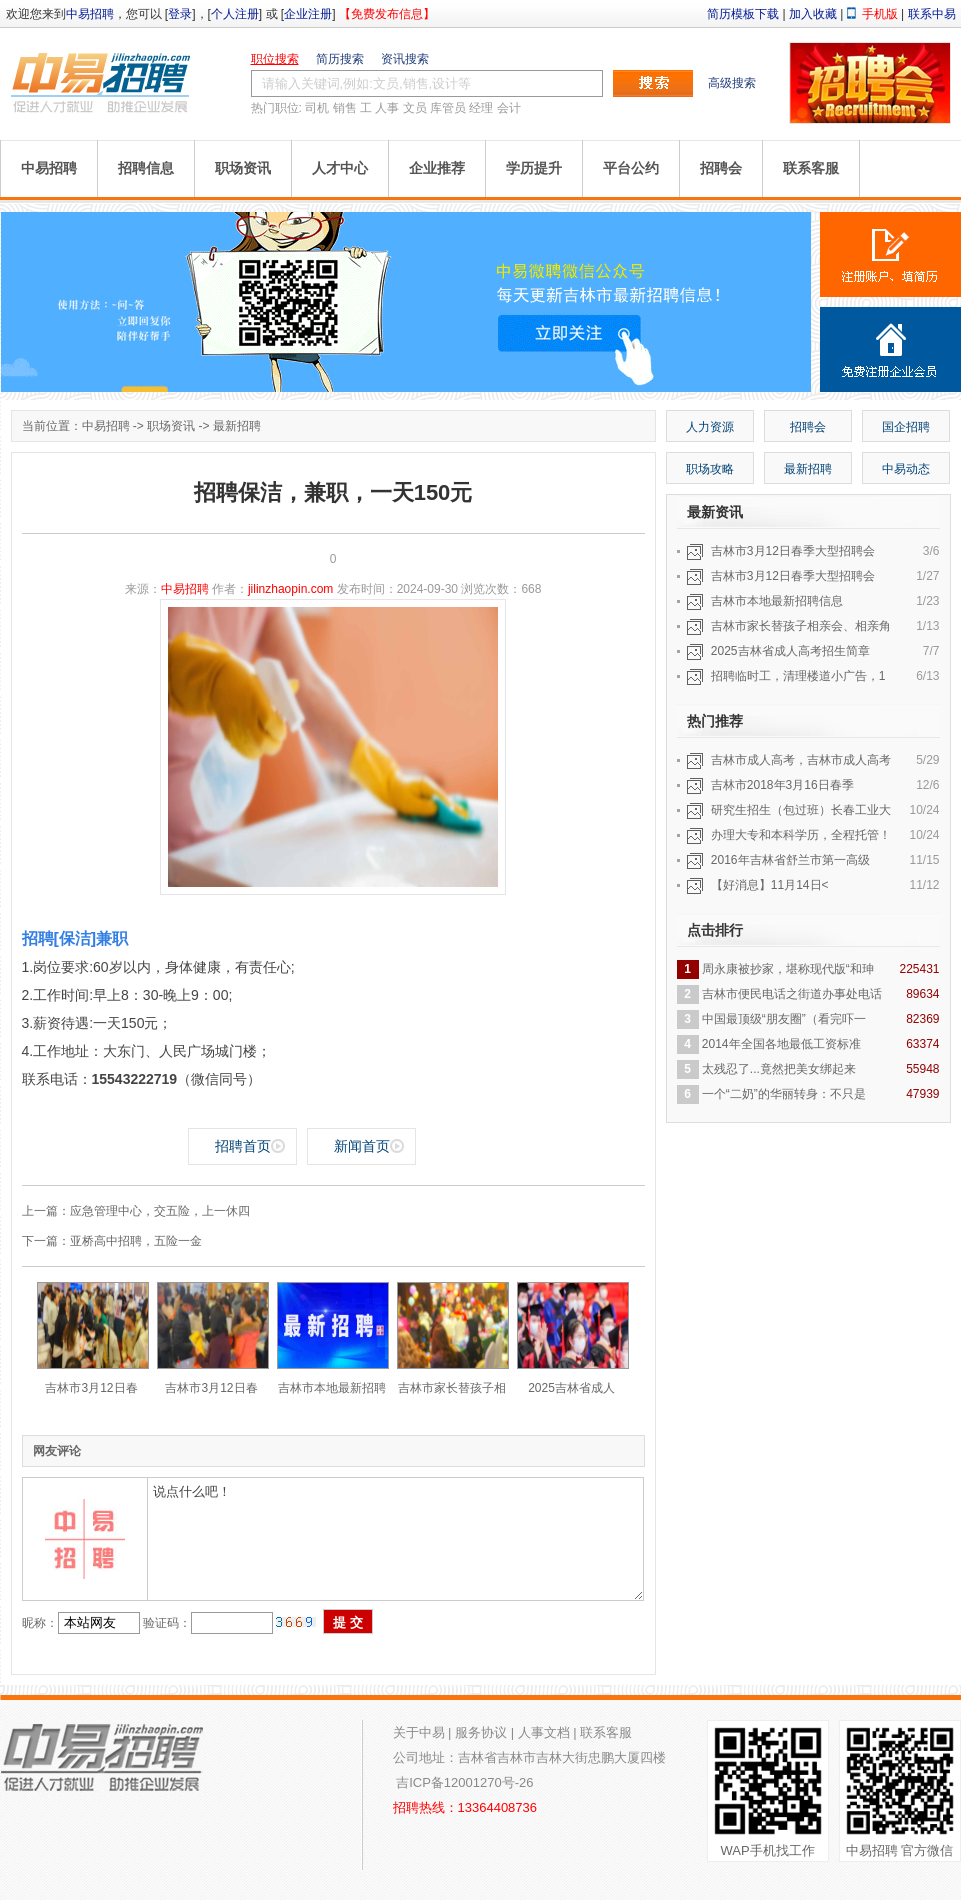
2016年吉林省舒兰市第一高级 (790, 860)
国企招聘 (906, 427)
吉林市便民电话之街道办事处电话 (792, 994)
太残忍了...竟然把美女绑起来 (779, 1069)
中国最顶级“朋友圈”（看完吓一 (784, 1019)
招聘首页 (243, 1146)
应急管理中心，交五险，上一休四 (160, 1211)
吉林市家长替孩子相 (452, 1388)
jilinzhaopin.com (290, 589)
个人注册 (235, 14)
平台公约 (631, 168)
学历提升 (534, 168)
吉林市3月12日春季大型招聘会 (793, 551)
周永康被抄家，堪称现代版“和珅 (788, 969)
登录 (180, 14)
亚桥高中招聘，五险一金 (136, 1241)
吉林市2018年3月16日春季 (782, 785)
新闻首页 (362, 1146)
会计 (509, 108)
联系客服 (811, 168)
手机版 (880, 14)
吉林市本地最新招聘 (332, 1388)
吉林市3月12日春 (91, 1388)
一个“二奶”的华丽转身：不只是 (784, 1094)
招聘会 (721, 168)
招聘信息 (146, 168)
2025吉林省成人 (571, 1388)
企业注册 (308, 14)
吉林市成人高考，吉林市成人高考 (801, 760)
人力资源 (710, 427)
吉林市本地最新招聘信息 (777, 601)
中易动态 (906, 469)
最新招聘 (237, 426)
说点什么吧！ (395, 1539)
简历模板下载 (743, 14)
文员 (415, 108)
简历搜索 (340, 59)
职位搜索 (275, 59)
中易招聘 (90, 14)
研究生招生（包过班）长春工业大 (801, 810)
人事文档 (544, 1732)
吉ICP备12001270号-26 (464, 1782)
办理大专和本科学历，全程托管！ (801, 835)
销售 (345, 108)
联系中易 (932, 14)
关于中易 (419, 1732)
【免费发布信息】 (387, 14)
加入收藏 (813, 14)
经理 (481, 108)
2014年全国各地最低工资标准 (781, 1044)
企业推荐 (437, 168)
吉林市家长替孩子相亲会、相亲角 (801, 626)
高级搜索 (732, 83)
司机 (317, 108)
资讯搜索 (405, 59)
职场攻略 (710, 469)
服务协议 (481, 1732)
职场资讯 (243, 168)
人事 (387, 108)
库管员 (448, 108)
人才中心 (340, 168)
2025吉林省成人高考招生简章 (790, 651)
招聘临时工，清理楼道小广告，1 (798, 676)
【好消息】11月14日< (770, 885)
